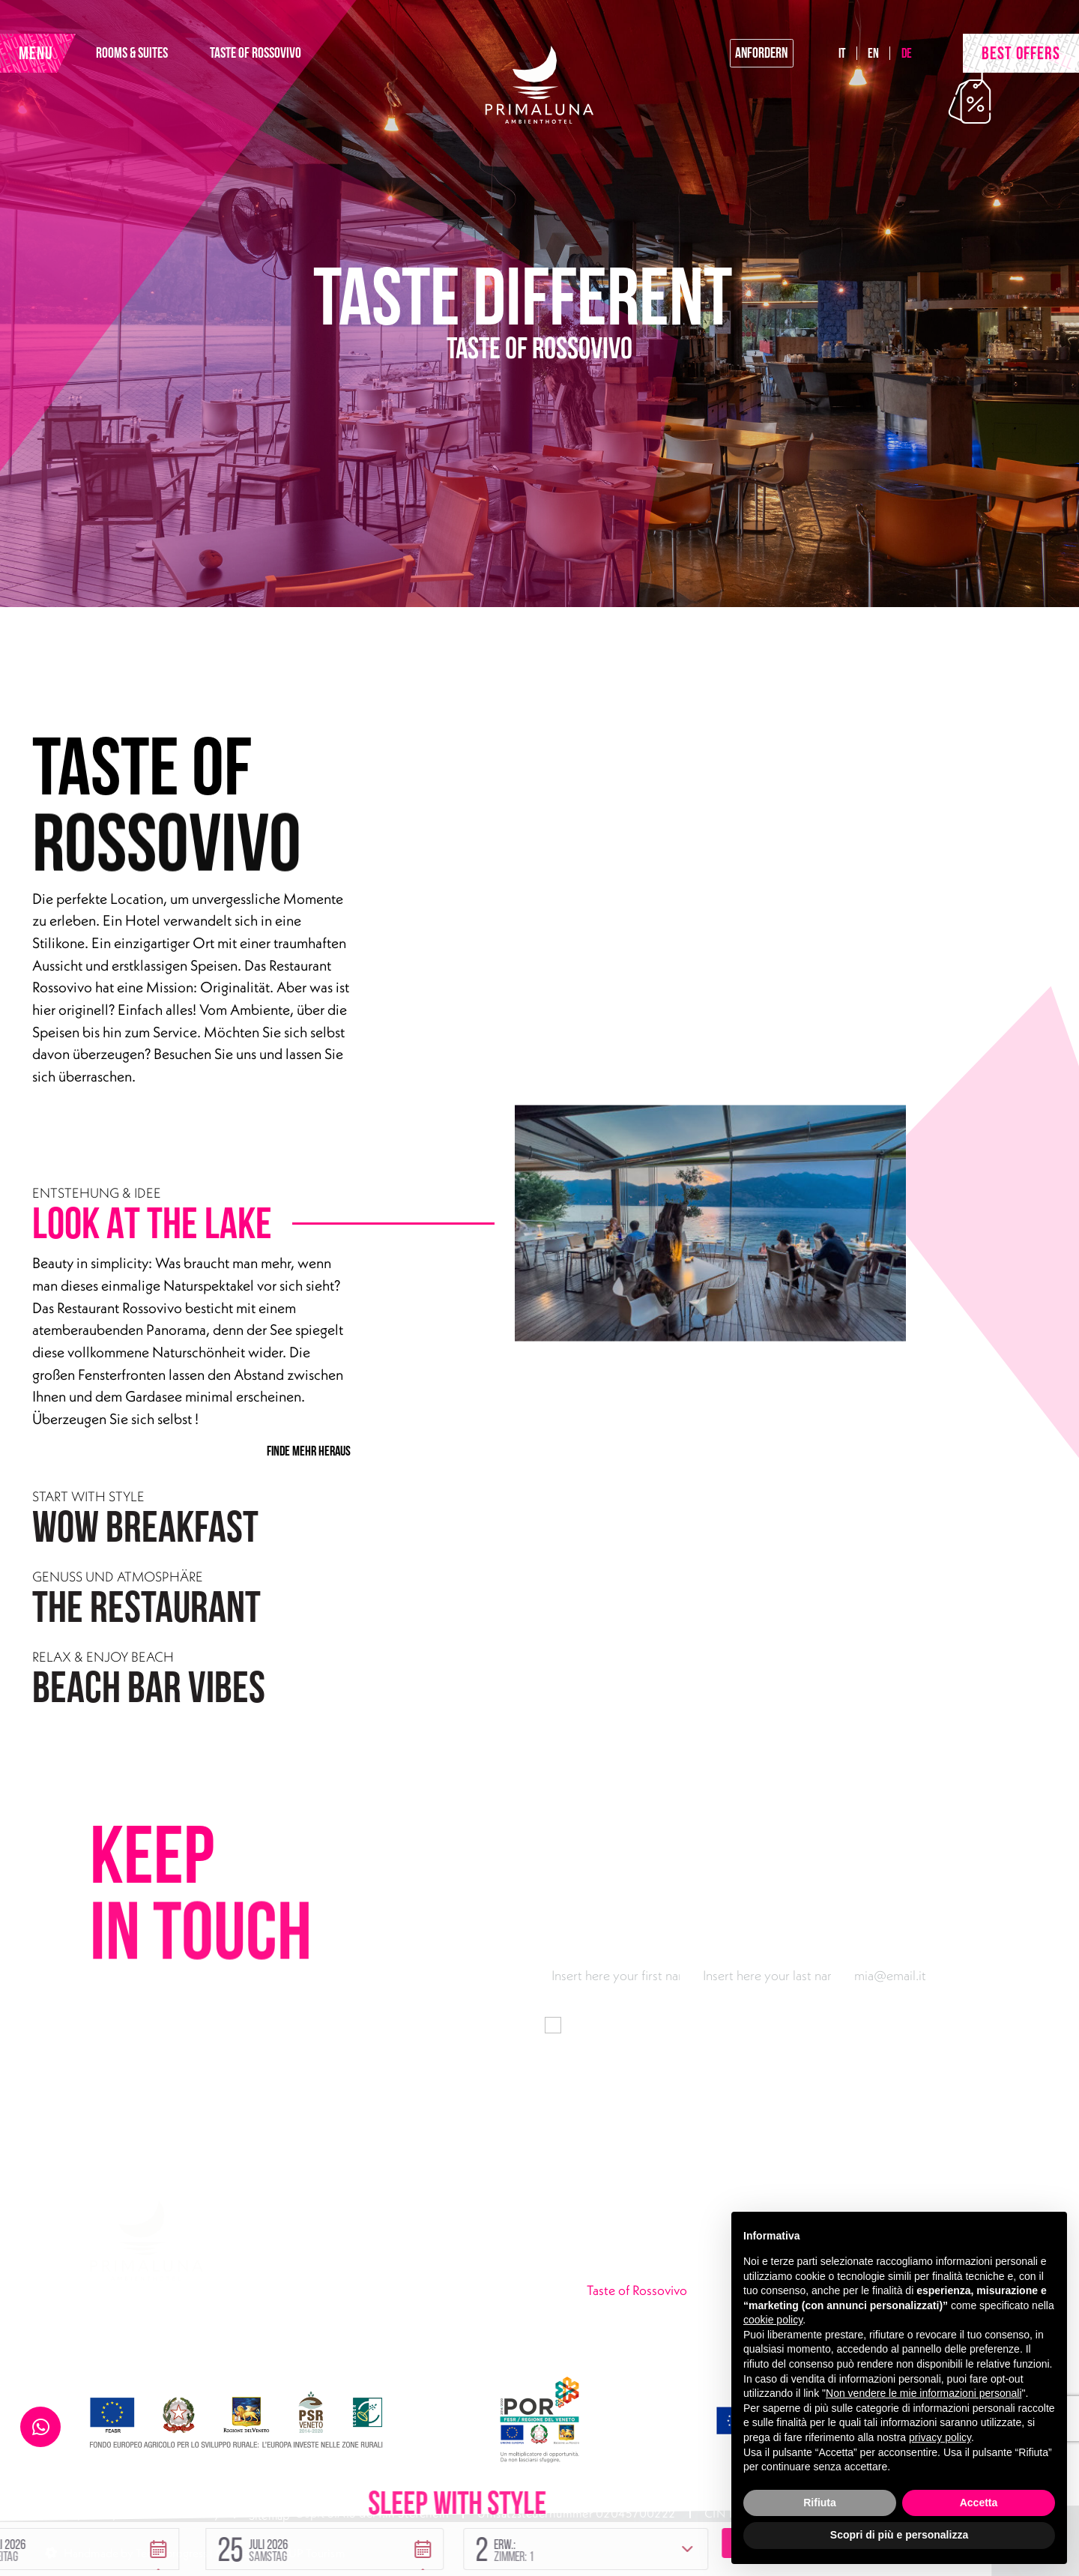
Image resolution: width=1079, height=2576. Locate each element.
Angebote (614, 2350)
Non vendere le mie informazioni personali (923, 2393)
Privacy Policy (81, 2517)
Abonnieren (944, 2105)
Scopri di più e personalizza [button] (899, 2535)
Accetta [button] (979, 2503)
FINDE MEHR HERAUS (306, 1450)
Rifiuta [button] (819, 2503)
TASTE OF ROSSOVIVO (311, 60)
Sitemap (270, 2517)
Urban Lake (617, 2323)
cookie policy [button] (773, 2320)
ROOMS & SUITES (188, 60)
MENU (56, 61)
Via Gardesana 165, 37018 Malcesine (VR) (389, 2269)
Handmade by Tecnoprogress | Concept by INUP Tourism (204, 2548)
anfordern (713, 60)
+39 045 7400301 (326, 2296)
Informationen (739, 2024)
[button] (249, 2475)
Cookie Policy (183, 2517)
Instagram (432, 2350)
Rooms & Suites (629, 2269)
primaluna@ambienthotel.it (350, 2323)
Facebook (368, 2350)
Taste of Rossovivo (679, 2296)
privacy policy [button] (940, 2437)
